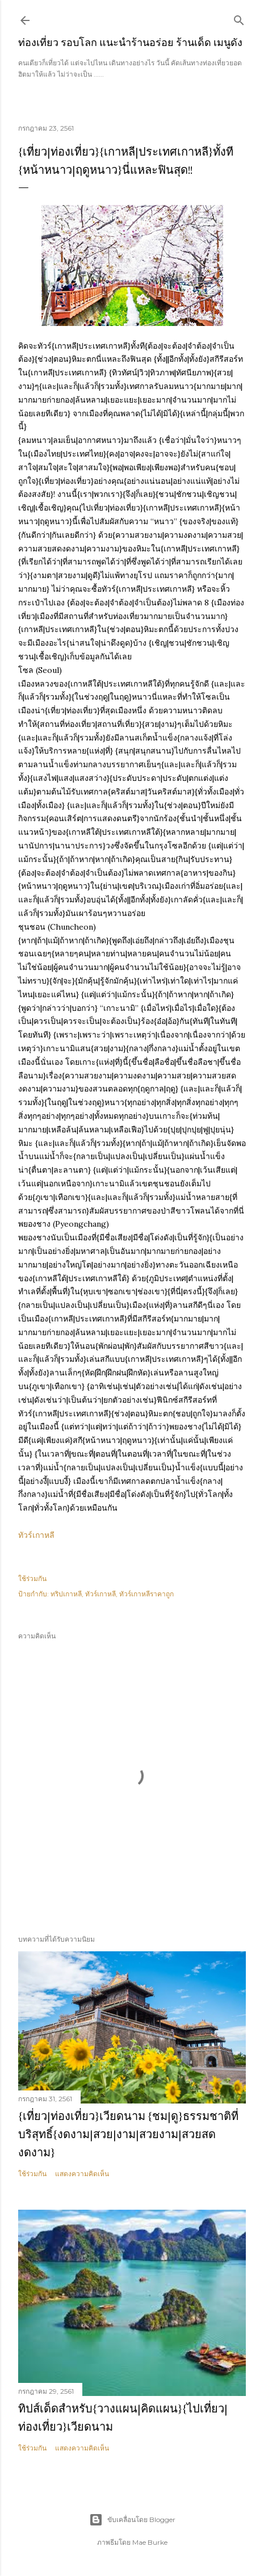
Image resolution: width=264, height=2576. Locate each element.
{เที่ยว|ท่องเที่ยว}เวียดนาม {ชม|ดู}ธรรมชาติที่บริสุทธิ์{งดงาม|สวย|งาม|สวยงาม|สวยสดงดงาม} (128, 2134)
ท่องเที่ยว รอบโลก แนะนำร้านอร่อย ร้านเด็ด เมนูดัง (130, 42)
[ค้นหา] (239, 18)
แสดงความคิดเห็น (82, 2173)
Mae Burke (149, 2542)
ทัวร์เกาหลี (36, 1535)
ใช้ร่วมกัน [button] (32, 1578)
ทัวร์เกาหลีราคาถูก (146, 1594)
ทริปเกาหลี (66, 1594)
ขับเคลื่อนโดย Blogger (132, 2520)
